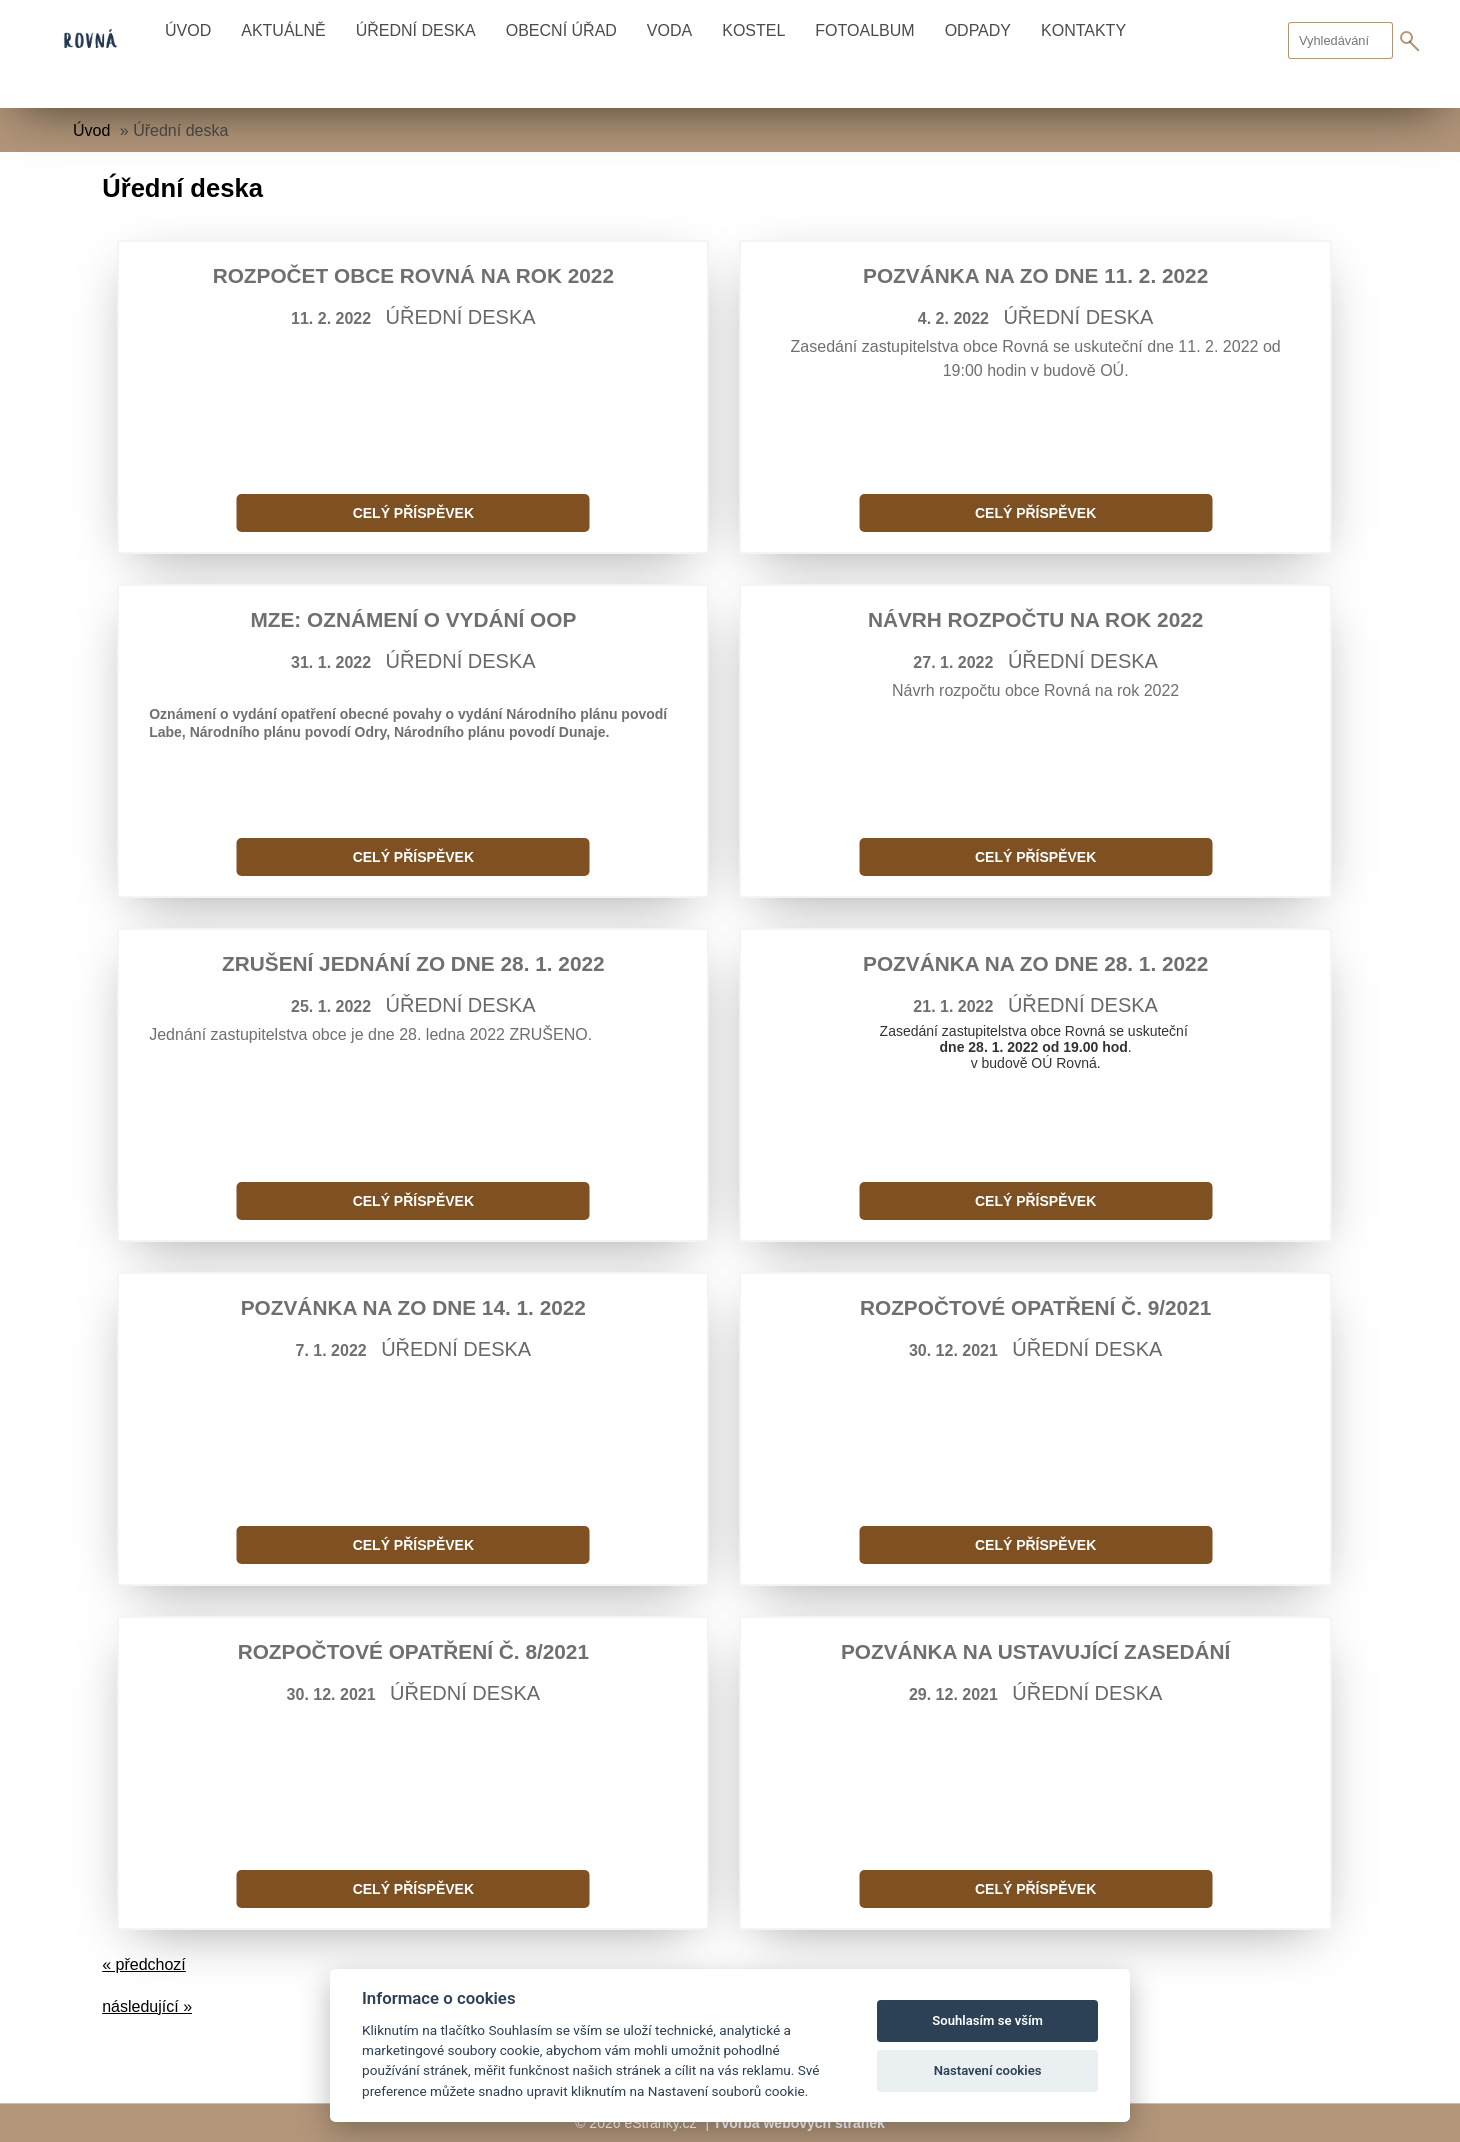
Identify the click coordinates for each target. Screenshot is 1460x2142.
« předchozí (144, 1964)
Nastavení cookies (988, 2070)
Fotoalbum (864, 30)
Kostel (753, 30)
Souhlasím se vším (987, 2020)
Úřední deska (416, 30)
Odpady (978, 30)
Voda (669, 30)
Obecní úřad (561, 30)
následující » (147, 2006)
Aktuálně (283, 30)
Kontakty (1083, 30)
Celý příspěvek (413, 513)
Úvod (188, 30)
